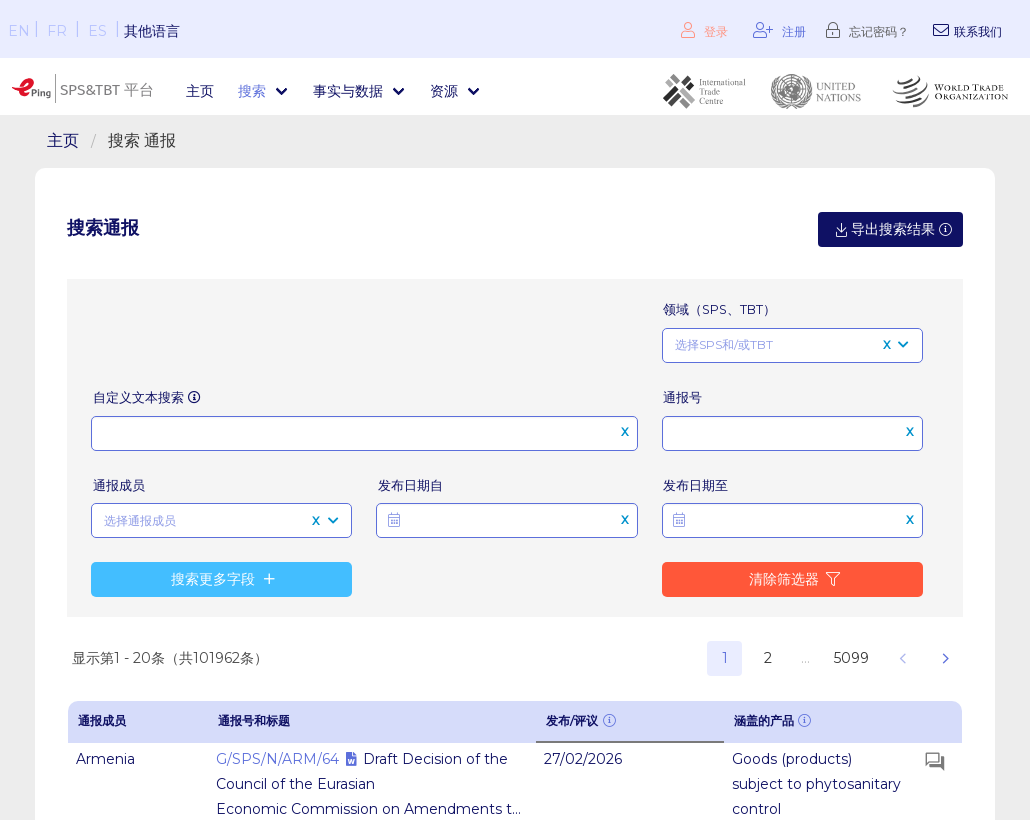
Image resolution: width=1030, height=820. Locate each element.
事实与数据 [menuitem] (348, 91)
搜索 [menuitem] (252, 91)
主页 (200, 91)
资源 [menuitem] (444, 91)
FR (57, 31)
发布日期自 (410, 485)
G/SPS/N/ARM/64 (277, 759)
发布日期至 (695, 485)
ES (97, 31)
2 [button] (768, 658)
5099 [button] (851, 658)
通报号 (682, 397)
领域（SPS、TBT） (719, 309)
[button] (506, 520)
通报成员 (119, 485)
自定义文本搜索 (148, 397)
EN (19, 31)
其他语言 (152, 31)
